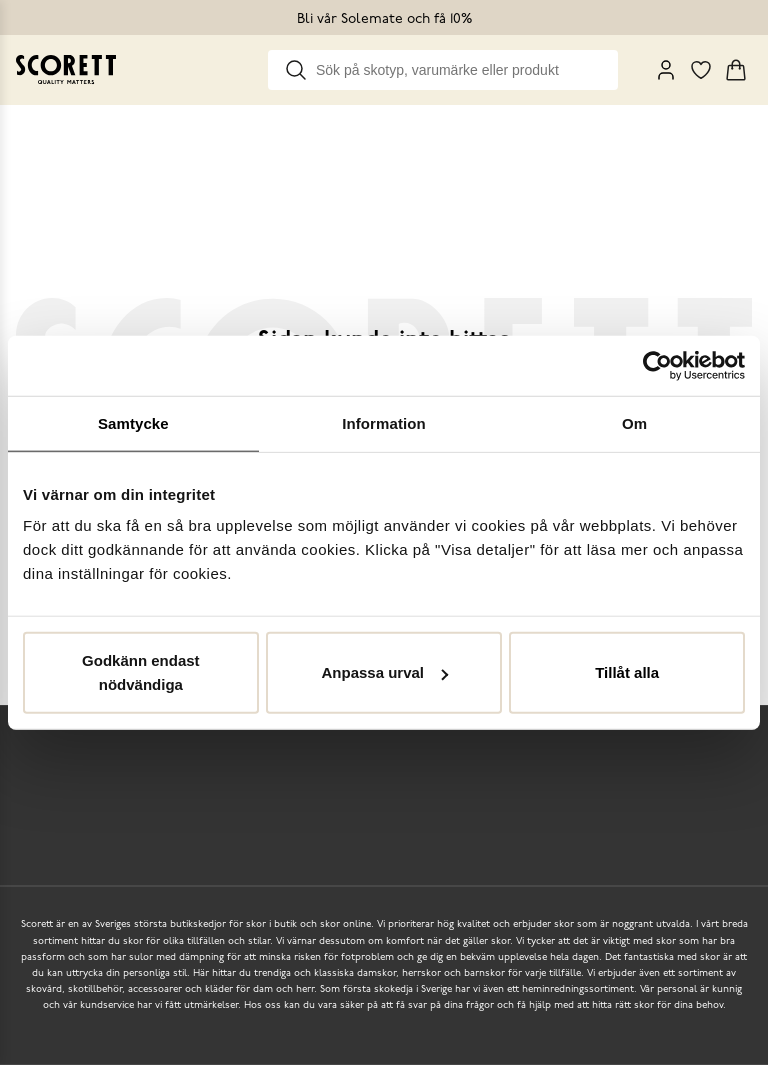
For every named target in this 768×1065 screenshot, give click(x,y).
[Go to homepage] (66, 69)
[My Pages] (666, 70)
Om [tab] (634, 422)
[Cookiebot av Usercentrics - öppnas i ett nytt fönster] (657, 365)
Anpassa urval (384, 672)
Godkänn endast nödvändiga (141, 672)
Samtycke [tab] (133, 422)
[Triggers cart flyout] (736, 70)
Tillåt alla (627, 672)
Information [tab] (384, 422)
